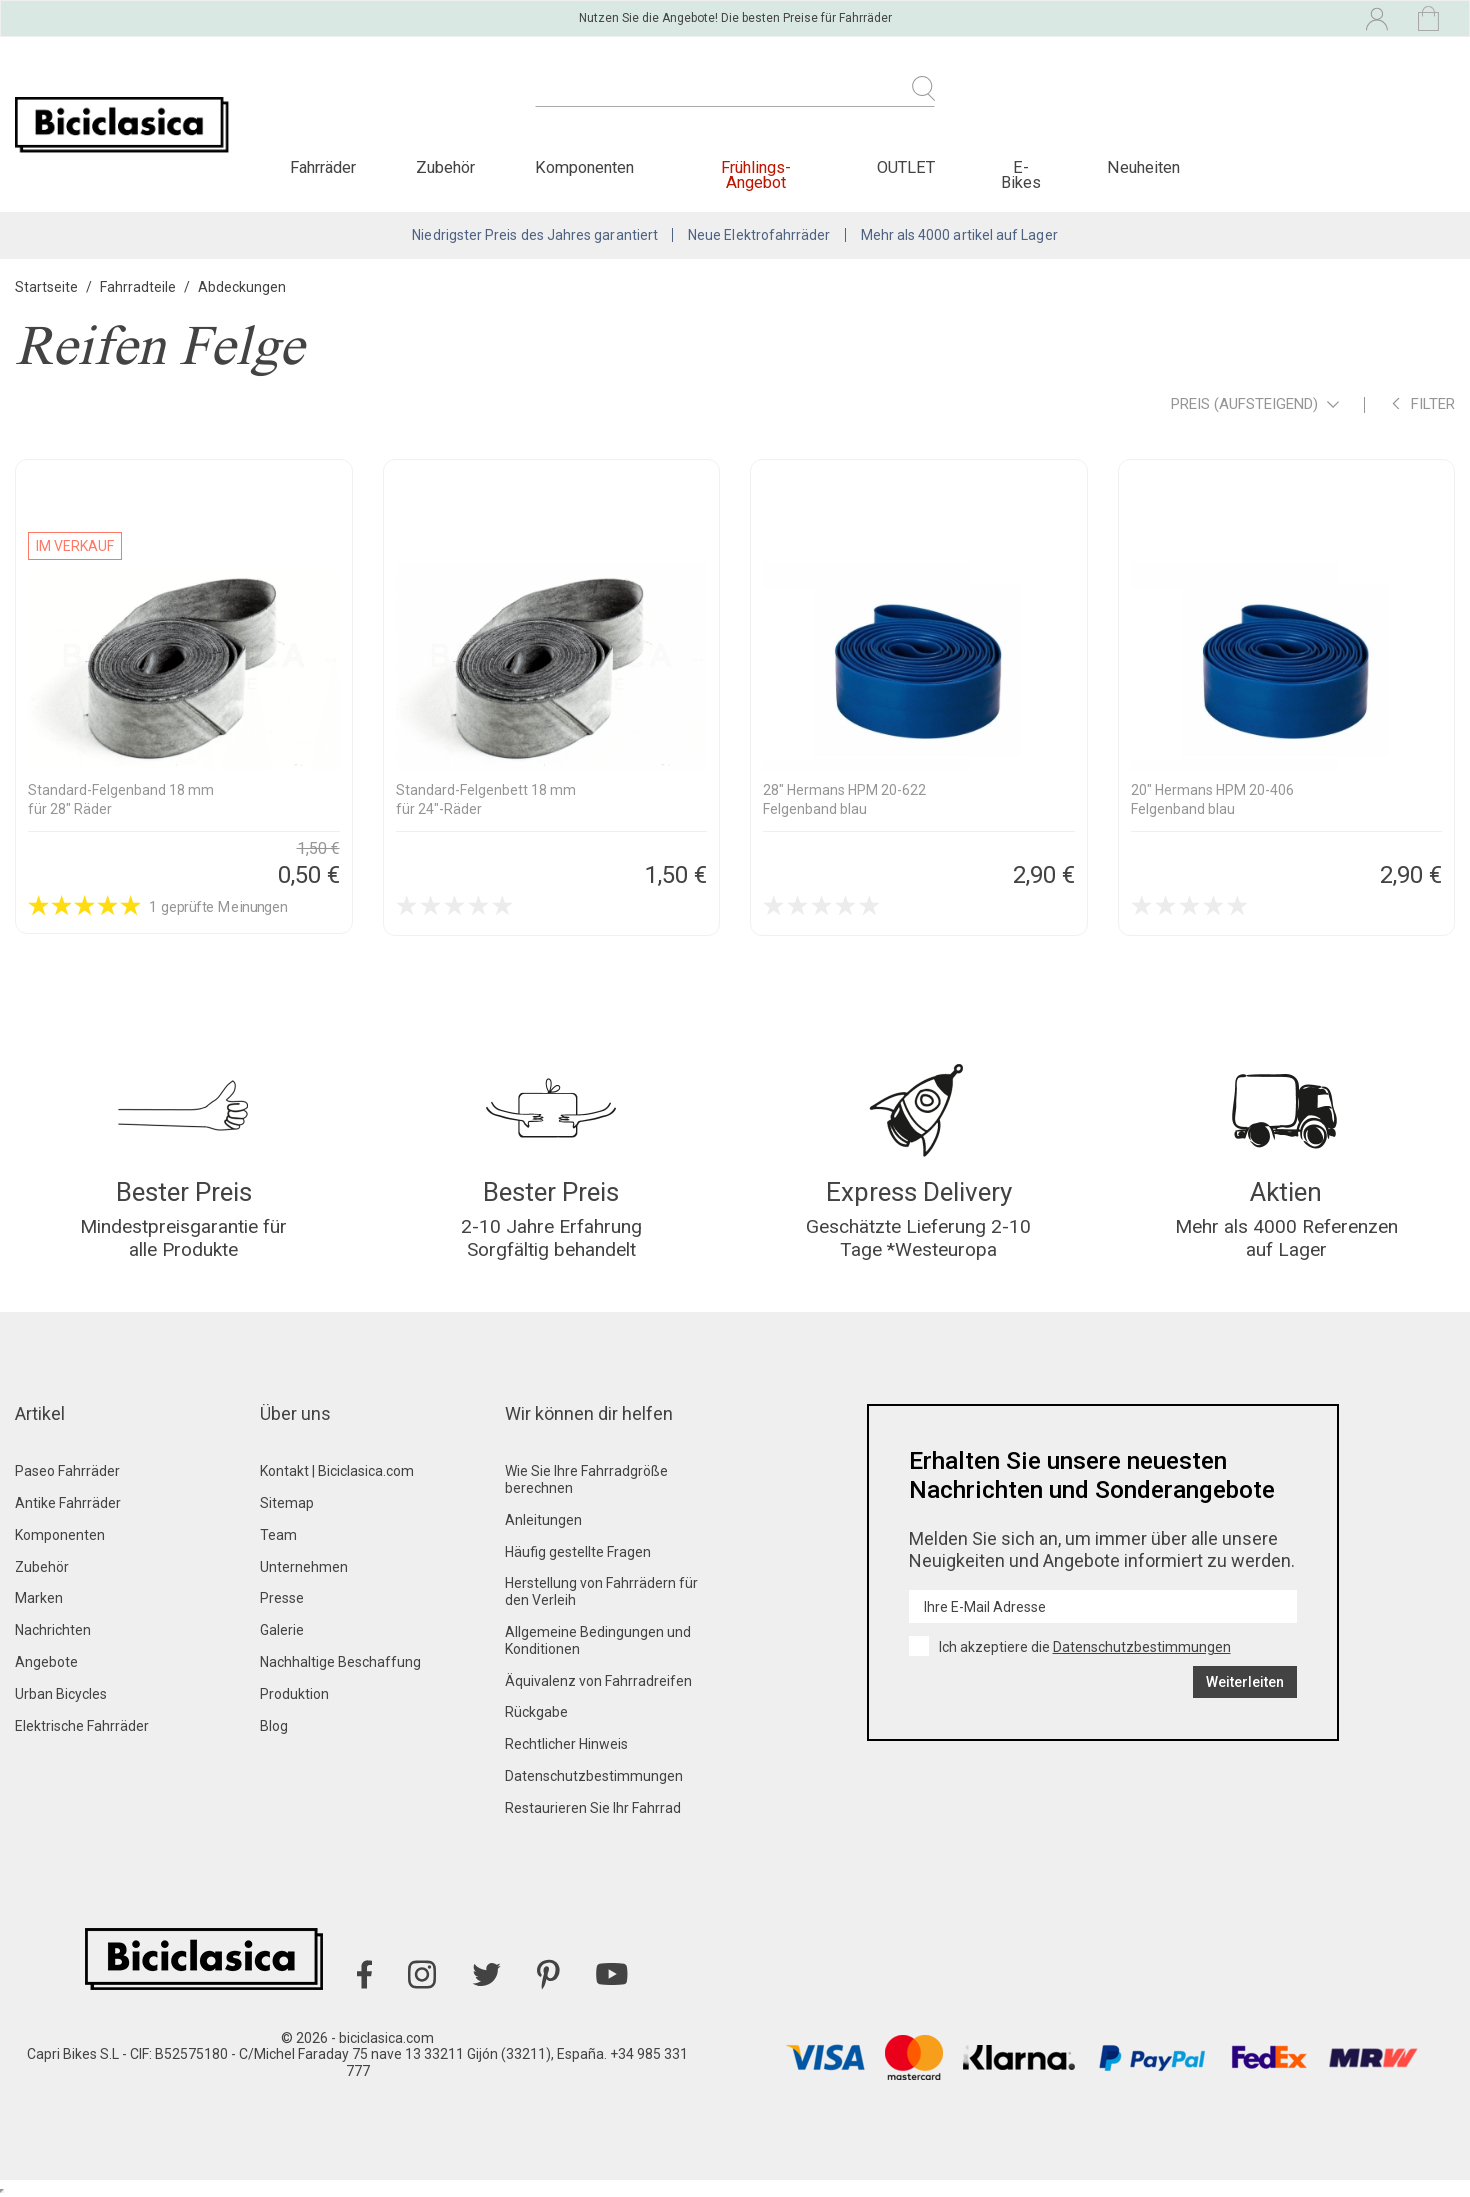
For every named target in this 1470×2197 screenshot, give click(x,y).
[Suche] (735, 100)
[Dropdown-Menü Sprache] (1201, 18)
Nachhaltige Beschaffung (340, 1662)
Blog (274, 1726)
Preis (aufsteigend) (1255, 405)
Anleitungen (543, 1520)
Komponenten (60, 1535)
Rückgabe (536, 1712)
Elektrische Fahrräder (82, 1726)
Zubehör (42, 1567)
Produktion (294, 1694)
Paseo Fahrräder (67, 1471)
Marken (39, 1598)
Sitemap (287, 1503)
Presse (282, 1598)
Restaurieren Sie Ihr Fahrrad (593, 1808)
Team (278, 1535)
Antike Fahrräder (68, 1503)
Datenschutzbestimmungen (594, 1776)
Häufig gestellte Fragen (578, 1552)
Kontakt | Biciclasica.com (337, 1471)
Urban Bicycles (61, 1694)
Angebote (46, 1662)
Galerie (282, 1630)
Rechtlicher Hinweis (566, 1744)
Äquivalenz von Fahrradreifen (598, 1681)
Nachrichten (53, 1630)
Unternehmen (304, 1567)
